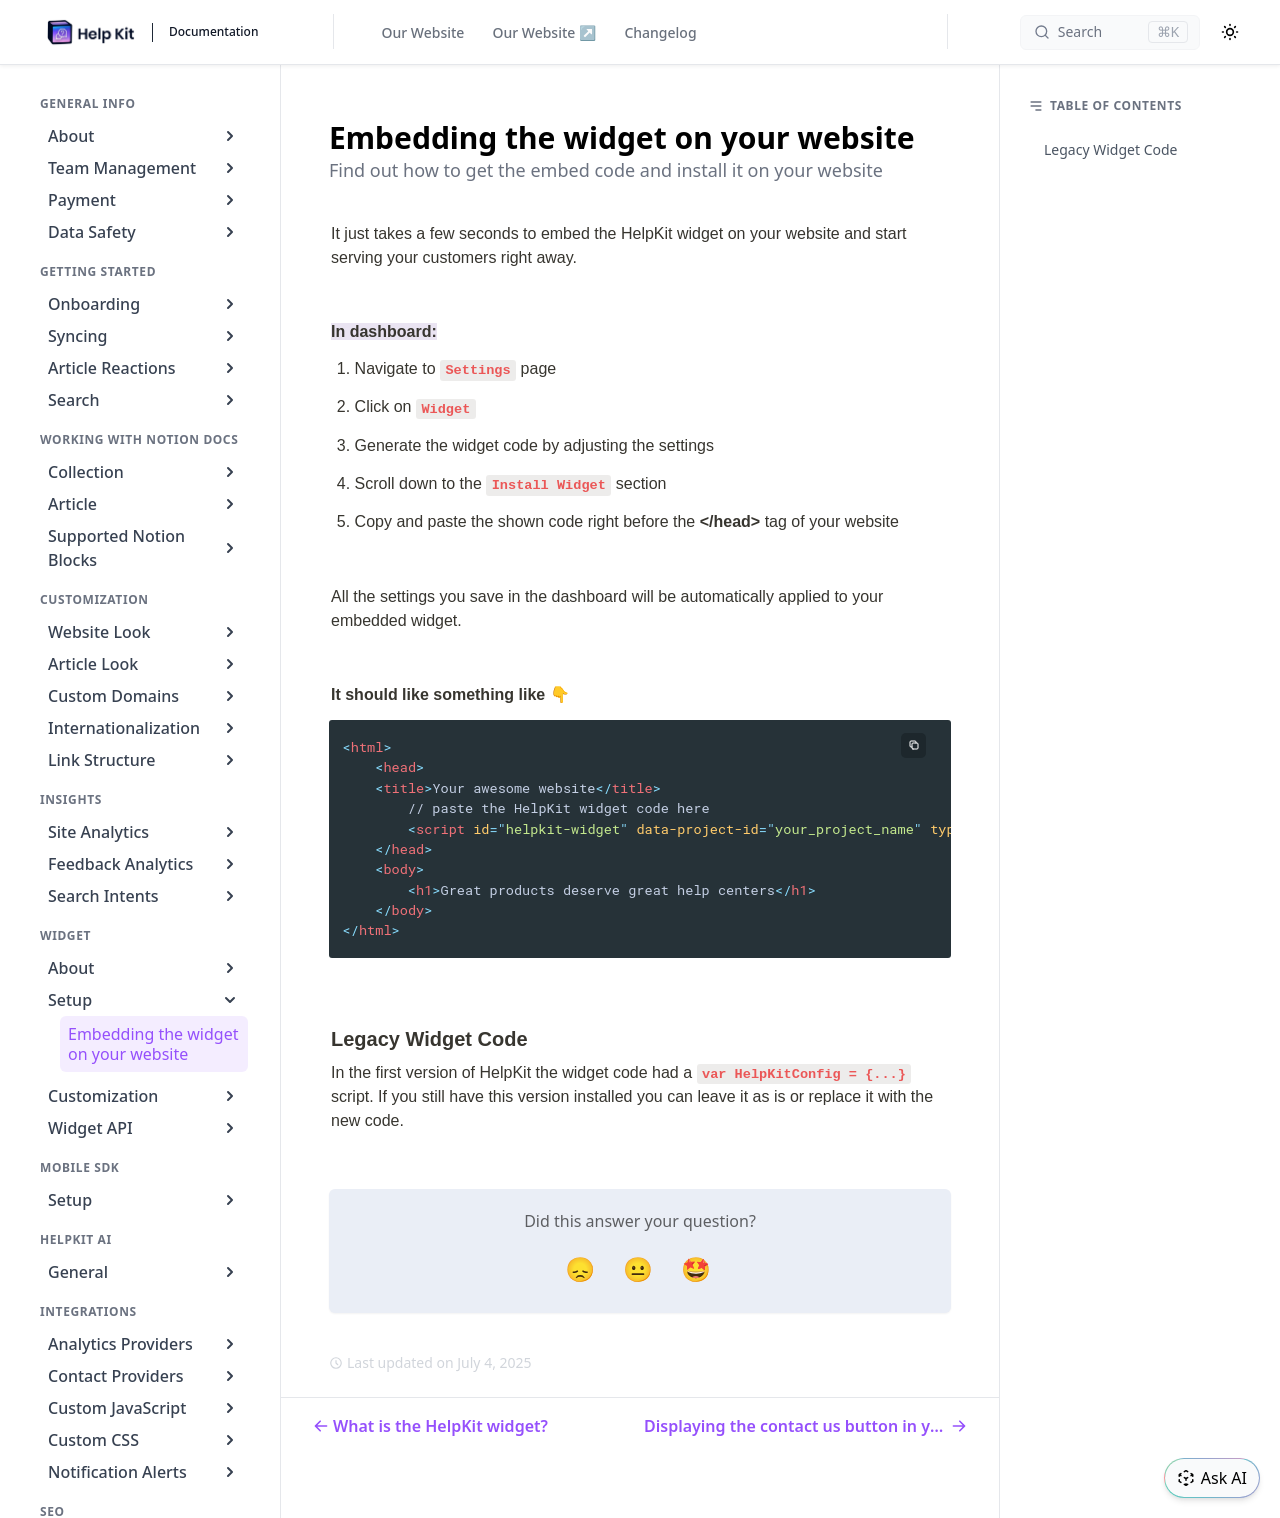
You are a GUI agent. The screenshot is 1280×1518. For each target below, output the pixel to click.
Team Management (144, 168)
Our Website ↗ (544, 32)
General (144, 1272)
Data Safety (144, 232)
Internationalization (144, 728)
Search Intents (144, 896)
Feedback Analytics (144, 864)
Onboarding (144, 304)
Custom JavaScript (144, 1408)
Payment (144, 200)
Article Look (144, 664)
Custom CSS (144, 1440)
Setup (144, 1000)
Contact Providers (144, 1376)
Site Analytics (144, 832)
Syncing (144, 336)
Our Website (423, 32)
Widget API (144, 1128)
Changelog (660, 32)
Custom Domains (144, 696)
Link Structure (144, 760)
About (144, 136)
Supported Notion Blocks (144, 548)
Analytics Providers (144, 1344)
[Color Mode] (1230, 32)
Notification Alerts (144, 1472)
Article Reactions (144, 368)
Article (144, 504)
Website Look (144, 632)
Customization (144, 1096)
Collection (144, 472)
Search (144, 400)
